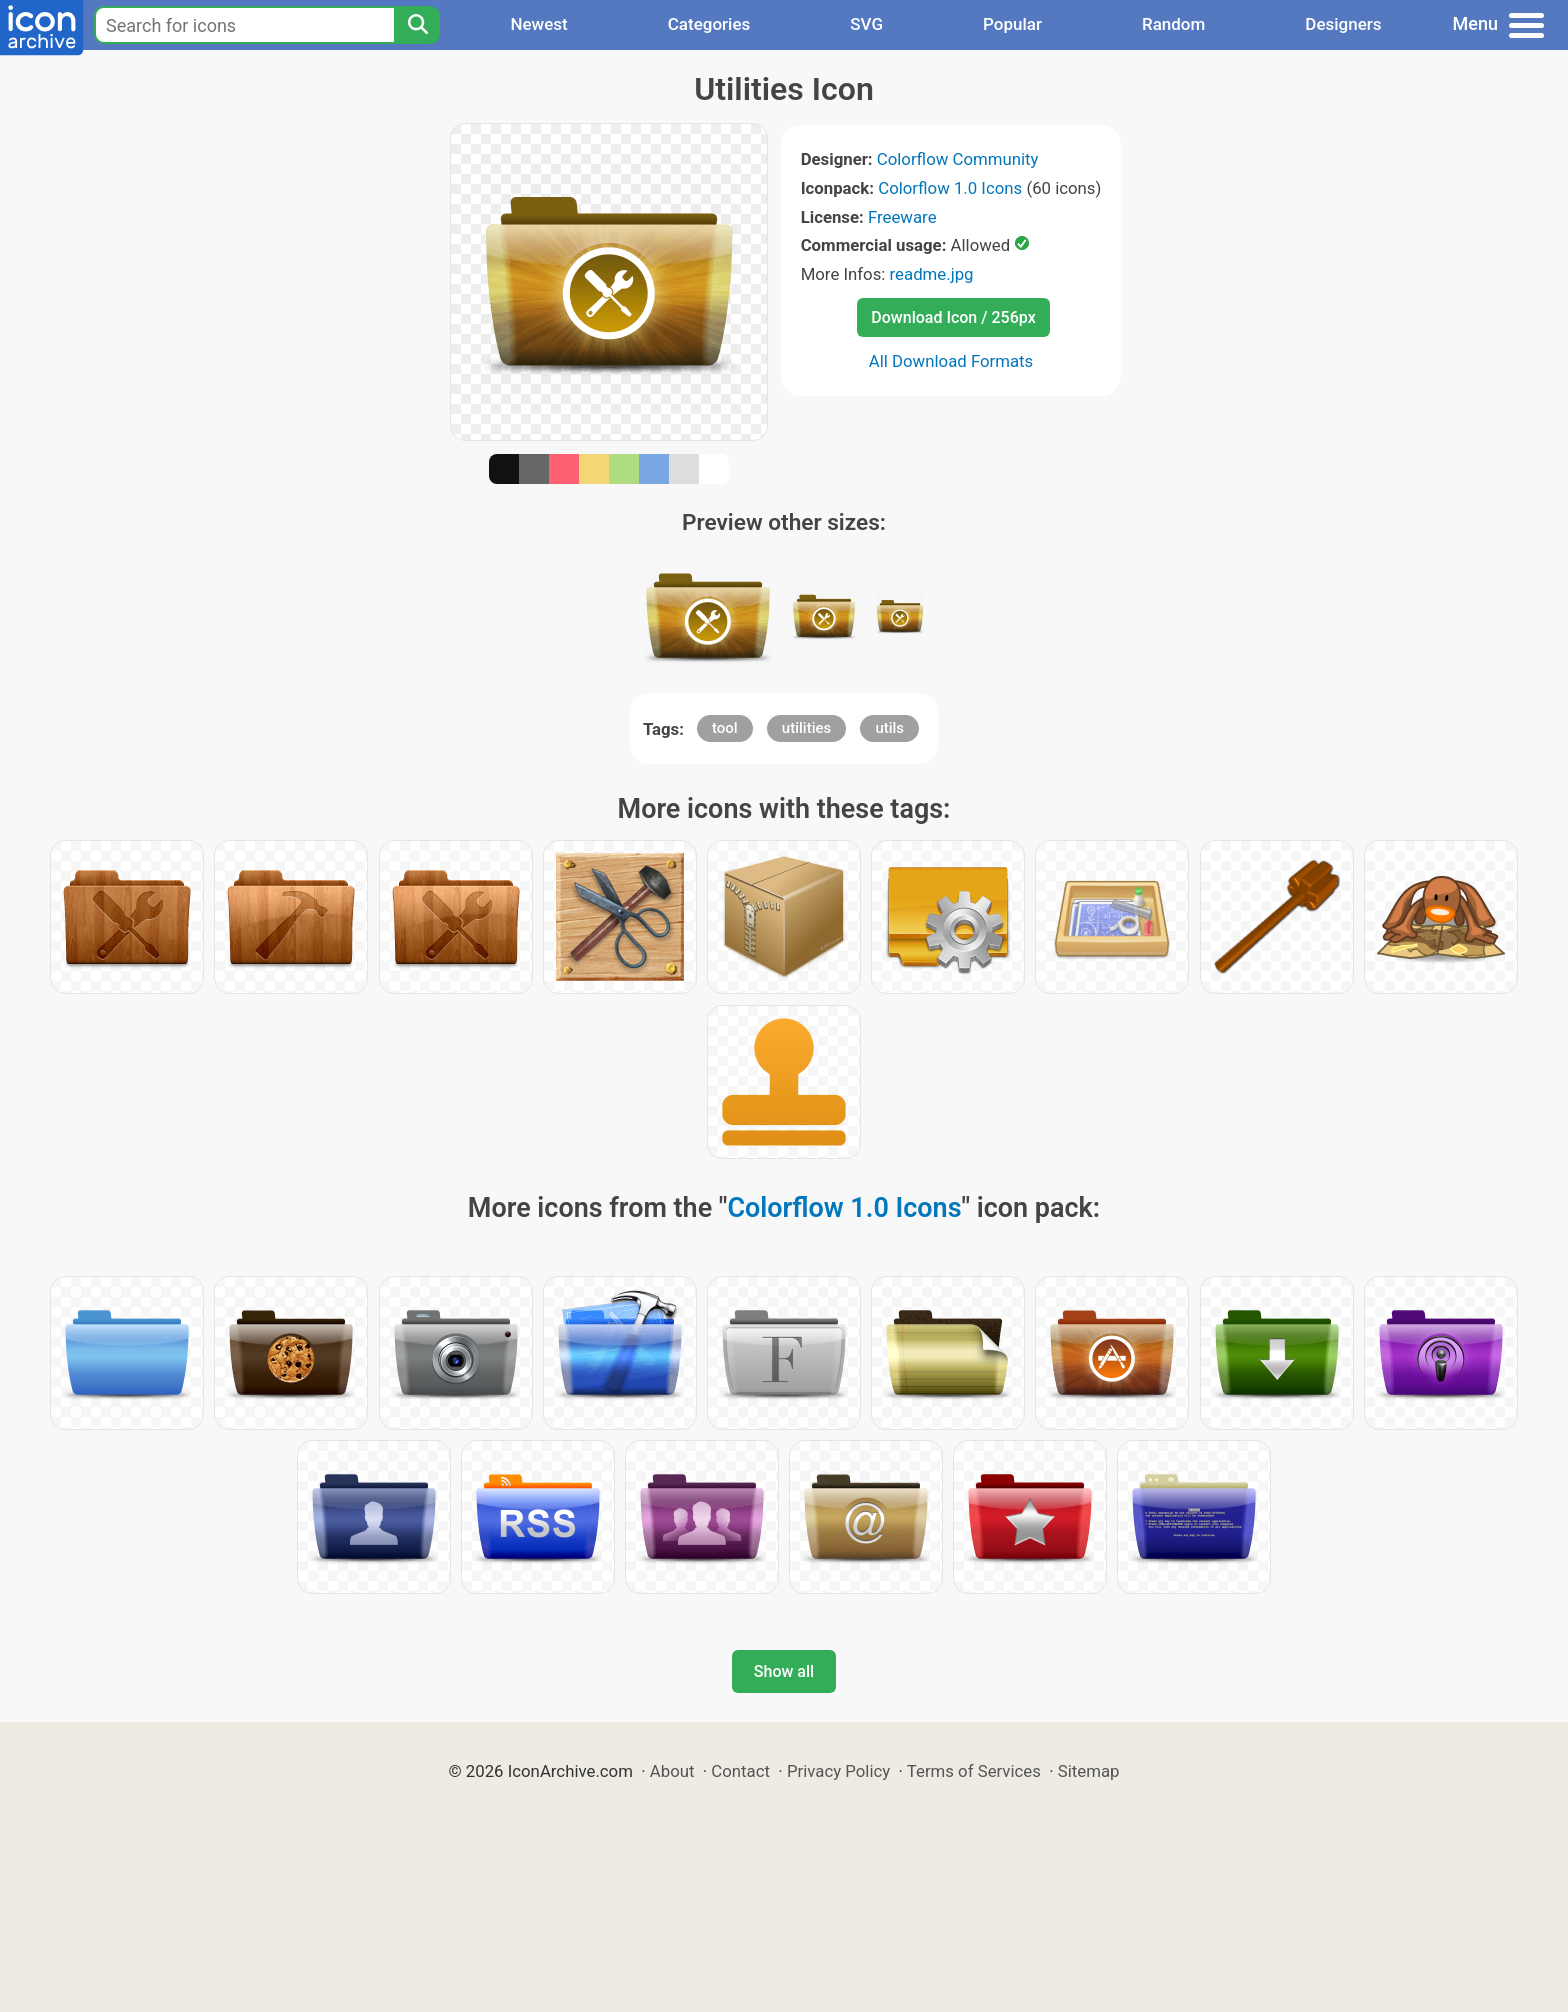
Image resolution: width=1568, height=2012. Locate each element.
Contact (740, 1771)
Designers (1343, 24)
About (672, 1771)
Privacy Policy (838, 1771)
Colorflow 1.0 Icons (950, 188)
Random (1173, 24)
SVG (866, 24)
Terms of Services (974, 1771)
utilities (806, 728)
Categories (709, 24)
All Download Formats (951, 361)
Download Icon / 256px (953, 317)
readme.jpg (932, 274)
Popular (1012, 24)
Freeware (902, 217)
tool (725, 728)
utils (889, 728)
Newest (538, 24)
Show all (784, 1671)
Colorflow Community (958, 159)
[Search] (417, 25)
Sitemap (1089, 1771)
